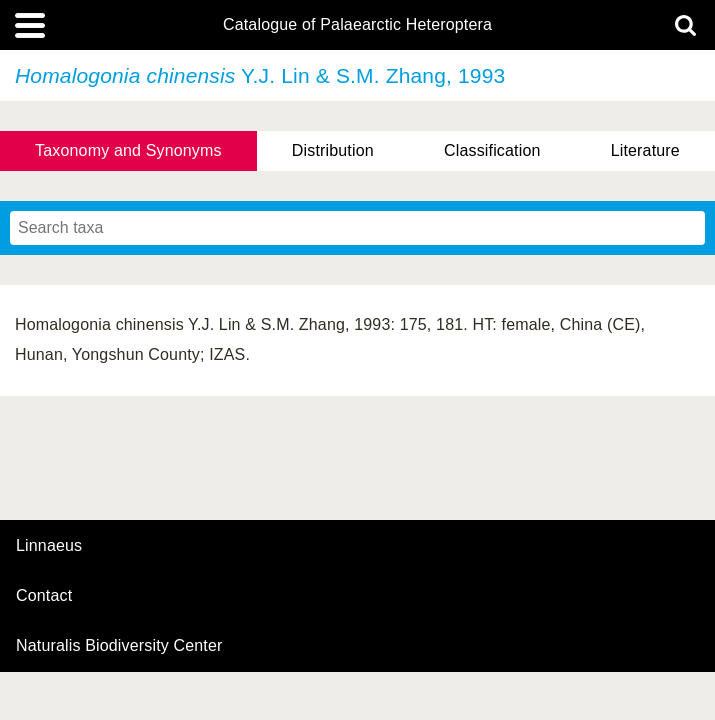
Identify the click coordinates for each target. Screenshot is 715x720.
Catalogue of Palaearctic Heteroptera (357, 25)
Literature (645, 150)
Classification (492, 150)
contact (44, 595)
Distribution (333, 150)
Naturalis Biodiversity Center (119, 646)
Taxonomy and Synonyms (128, 150)
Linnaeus (49, 546)
